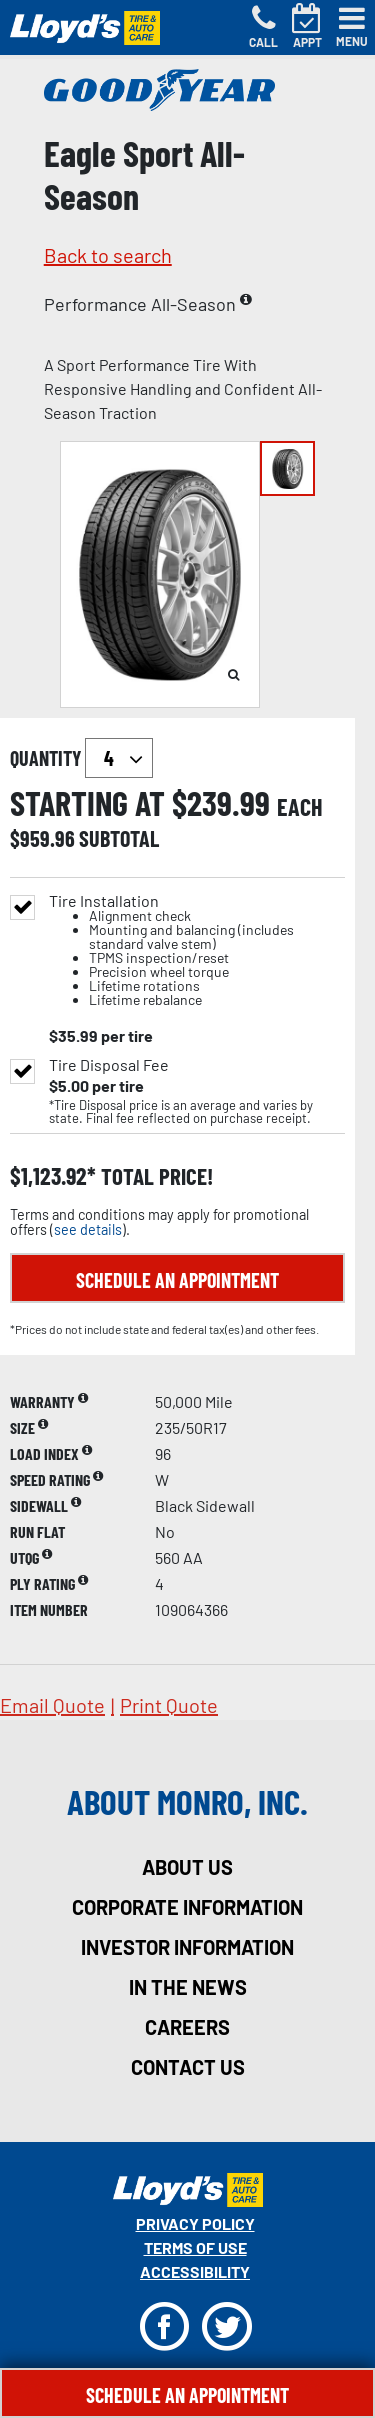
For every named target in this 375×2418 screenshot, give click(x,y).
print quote (169, 1705)
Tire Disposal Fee (109, 1065)
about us (187, 1867)
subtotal (119, 838)
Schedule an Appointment (177, 1280)
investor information (187, 1947)
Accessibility (195, 2271)
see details (88, 1229)
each (300, 807)
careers (187, 2027)
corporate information (187, 1907)
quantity (81, 758)
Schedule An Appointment (187, 2395)
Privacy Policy (195, 2223)
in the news (188, 1987)
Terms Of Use (195, 2247)
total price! (154, 1176)
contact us (188, 2067)
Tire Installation (197, 950)
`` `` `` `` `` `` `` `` (119, 758)
